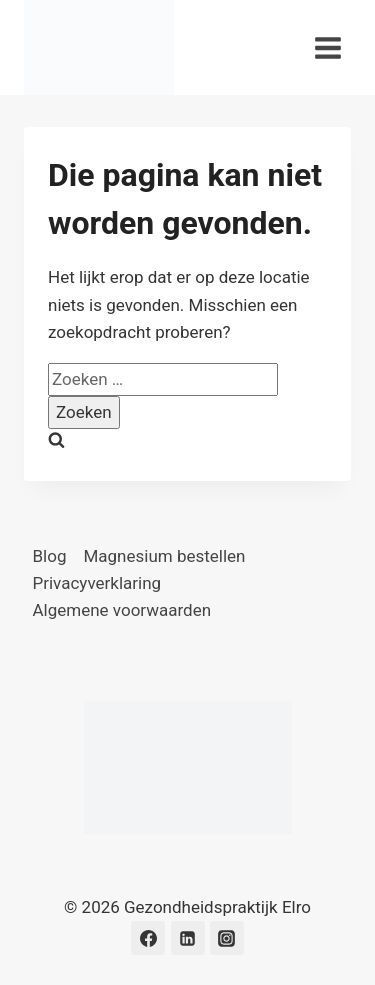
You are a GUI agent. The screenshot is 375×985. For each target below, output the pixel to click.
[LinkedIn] (188, 938)
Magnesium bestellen (164, 556)
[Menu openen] (327, 47)
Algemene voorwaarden (122, 610)
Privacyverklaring (97, 583)
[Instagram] (227, 938)
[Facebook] (148, 938)
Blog (50, 556)
